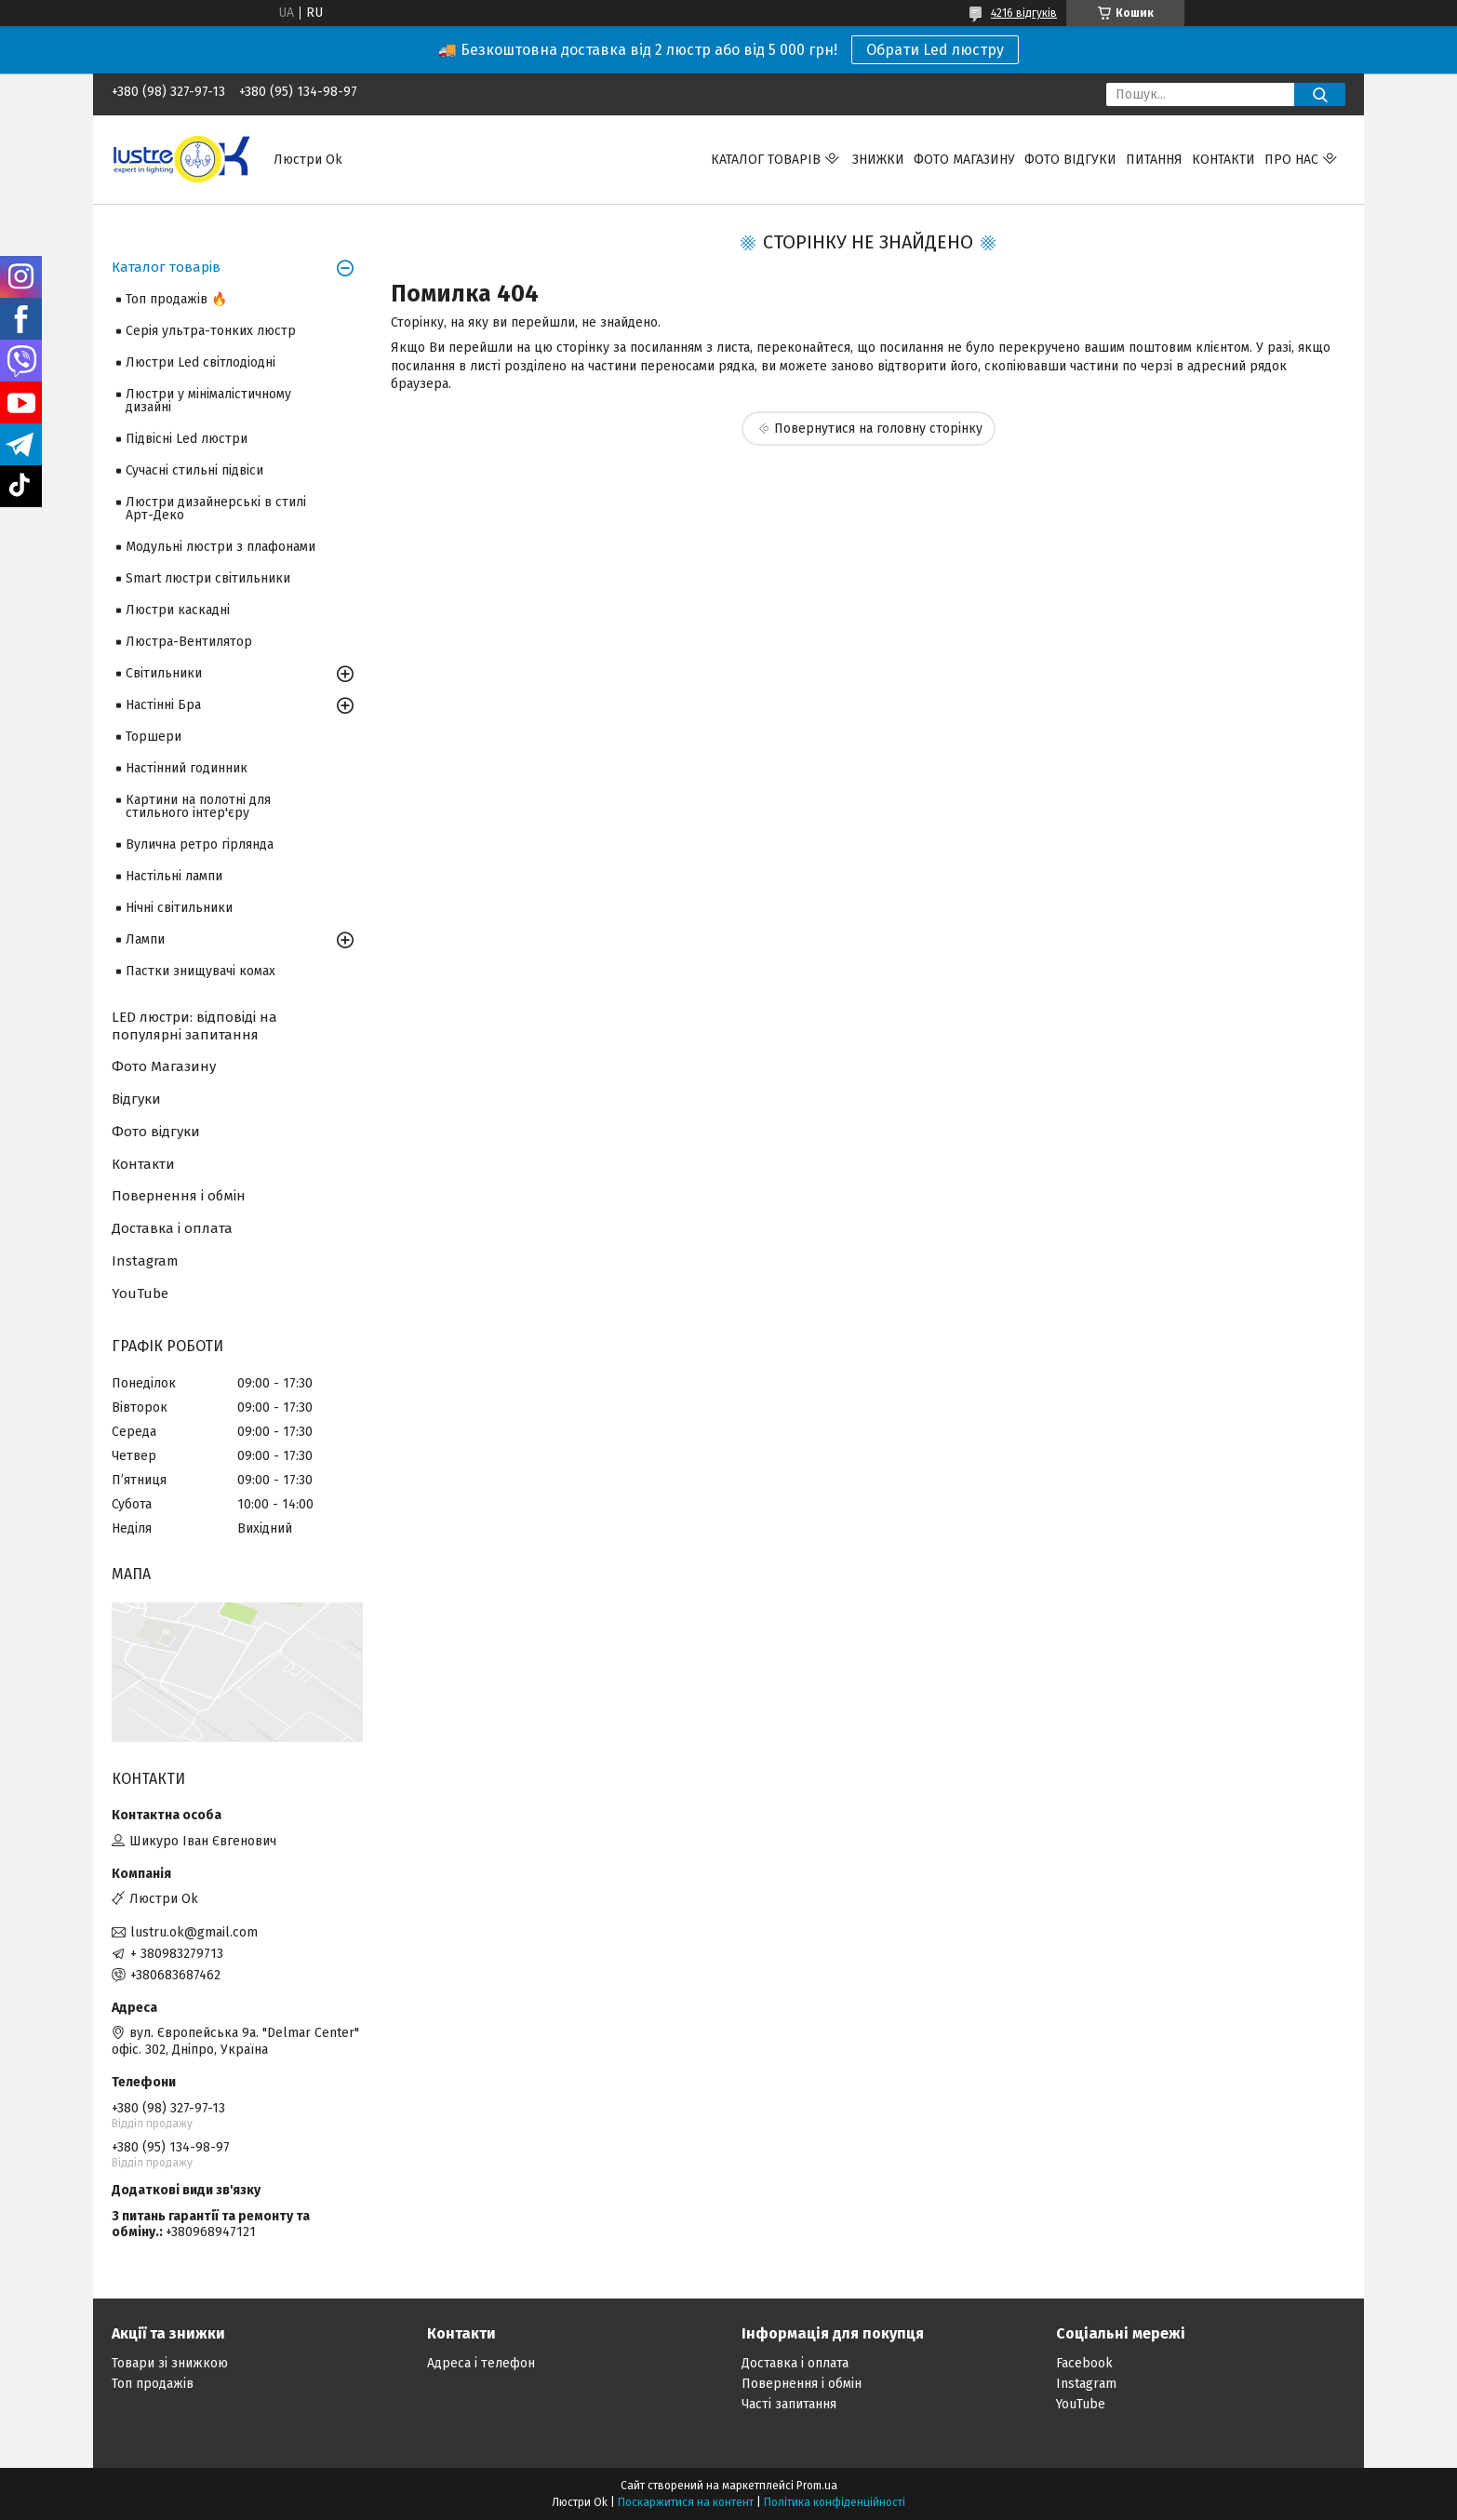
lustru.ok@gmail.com (194, 1932)
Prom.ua (816, 2485)
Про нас (1291, 160)
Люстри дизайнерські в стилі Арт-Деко (216, 508)
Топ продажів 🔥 (176, 299)
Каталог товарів (766, 160)
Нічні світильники (179, 908)
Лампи (145, 939)
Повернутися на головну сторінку (878, 428)
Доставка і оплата (172, 1228)
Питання (1154, 160)
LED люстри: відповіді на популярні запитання (194, 1026)
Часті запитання (789, 2404)
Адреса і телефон (481, 2363)
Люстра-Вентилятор (189, 642)
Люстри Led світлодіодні (200, 362)
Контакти (1223, 160)
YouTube (140, 1293)
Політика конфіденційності (834, 2502)
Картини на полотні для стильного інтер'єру (198, 806)
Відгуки (136, 1099)
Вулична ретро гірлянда (200, 844)
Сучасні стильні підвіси (194, 470)
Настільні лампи (174, 876)
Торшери (153, 736)
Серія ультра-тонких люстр (211, 331)
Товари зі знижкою (170, 2363)
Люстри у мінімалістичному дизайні (208, 400)
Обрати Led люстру (935, 50)
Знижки (878, 160)
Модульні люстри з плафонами (220, 547)
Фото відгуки (1070, 160)
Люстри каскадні (178, 610)
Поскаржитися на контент (686, 2502)
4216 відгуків (1024, 13)
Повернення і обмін (179, 1195)
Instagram (145, 1261)
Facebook (1084, 2363)
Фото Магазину (164, 1066)
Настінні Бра (163, 705)
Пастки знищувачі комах (200, 971)
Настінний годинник (186, 768)
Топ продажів (153, 2384)
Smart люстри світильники (208, 578)
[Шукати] (1319, 94)
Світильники (164, 673)
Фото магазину (964, 160)
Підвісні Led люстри (186, 439)
